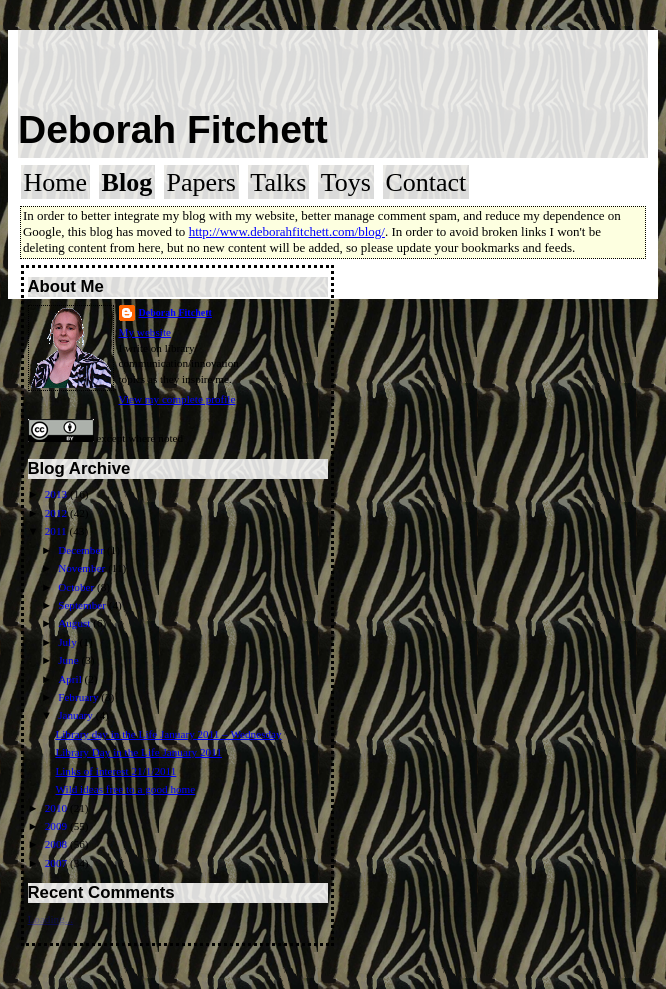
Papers (201, 182)
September (83, 605)
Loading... (51, 919)
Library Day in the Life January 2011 (138, 752)
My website (145, 332)
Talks (278, 182)
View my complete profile (177, 399)
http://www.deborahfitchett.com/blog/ (287, 231)
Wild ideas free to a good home (125, 789)
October (77, 587)
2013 (57, 494)
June (69, 660)
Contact (425, 182)
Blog (127, 182)
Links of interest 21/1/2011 (115, 771)
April (71, 679)
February (79, 697)
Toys (346, 182)
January (77, 715)
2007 (57, 863)
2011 (57, 531)
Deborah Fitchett (173, 129)
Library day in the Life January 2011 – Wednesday (168, 734)
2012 (57, 513)
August (75, 623)
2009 (57, 826)
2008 (57, 844)
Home (56, 182)
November (83, 568)
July (68, 642)
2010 (57, 808)
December (82, 550)
